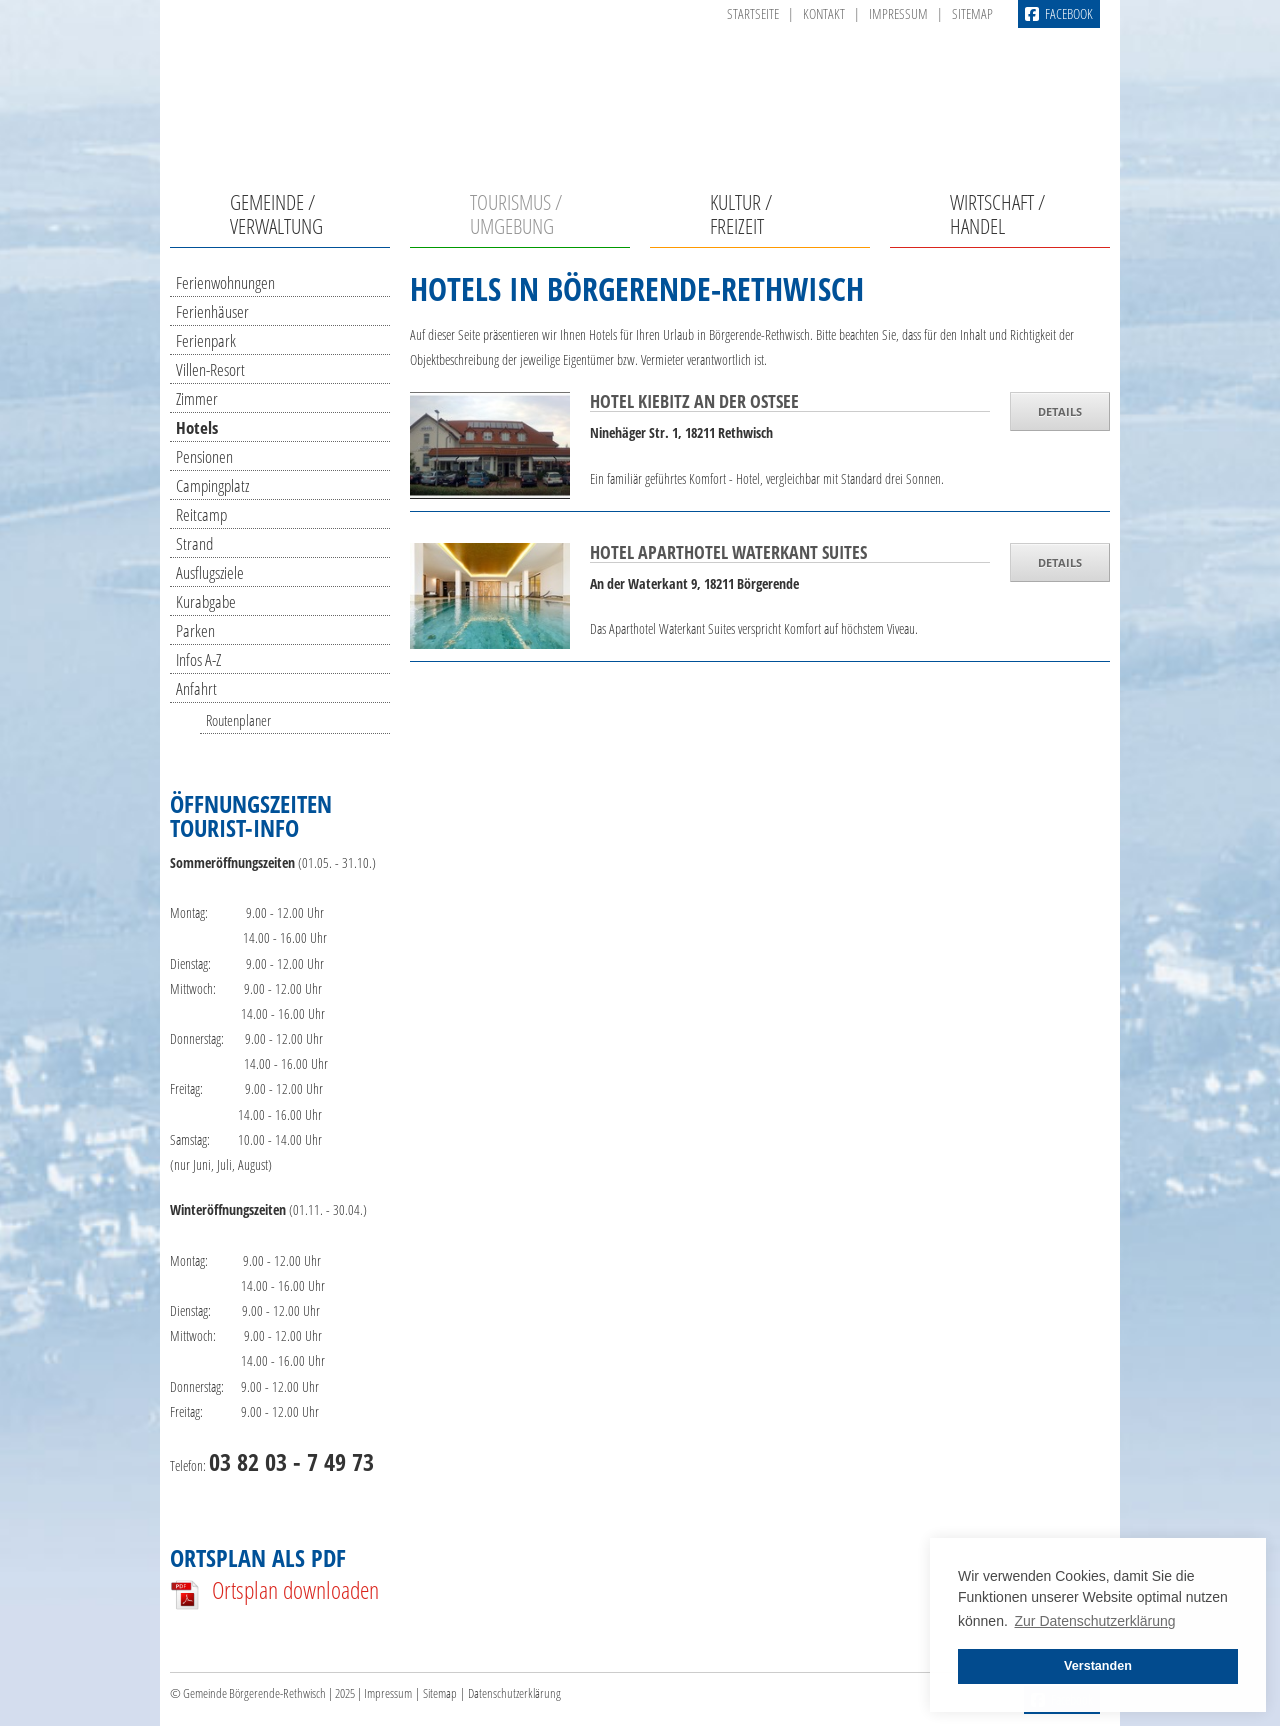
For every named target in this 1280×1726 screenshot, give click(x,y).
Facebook (1059, 14)
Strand (194, 543)
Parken (195, 630)
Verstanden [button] (1098, 1666)
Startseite (753, 13)
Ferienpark (206, 340)
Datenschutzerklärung (514, 1693)
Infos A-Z (198, 659)
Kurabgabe (206, 601)
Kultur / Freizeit (741, 214)
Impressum (898, 13)
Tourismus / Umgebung (516, 214)
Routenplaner (238, 720)
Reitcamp (201, 514)
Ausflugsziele (210, 572)
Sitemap (972, 13)
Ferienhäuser (212, 311)
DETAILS (1060, 411)
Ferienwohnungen (225, 282)
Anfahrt (196, 688)
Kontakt (824, 13)
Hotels (197, 427)
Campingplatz (212, 485)
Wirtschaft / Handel (997, 214)
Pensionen (204, 456)
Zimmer (197, 398)
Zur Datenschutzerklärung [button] (1095, 1621)
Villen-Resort (210, 369)
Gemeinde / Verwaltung (276, 214)
